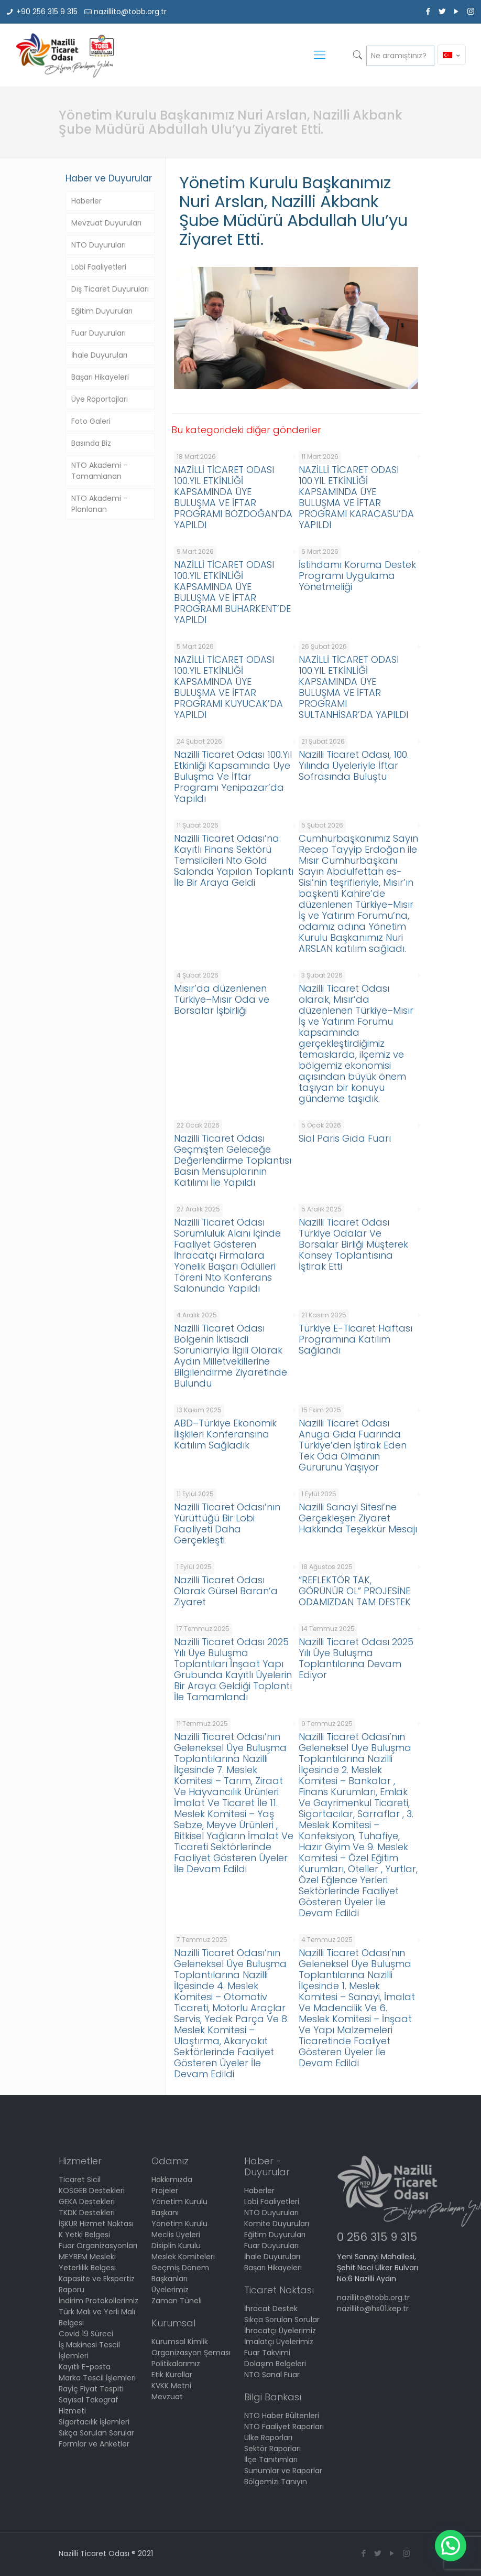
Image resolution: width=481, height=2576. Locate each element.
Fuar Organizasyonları (98, 2245)
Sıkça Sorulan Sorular (96, 2433)
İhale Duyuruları (99, 355)
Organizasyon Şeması (191, 2352)
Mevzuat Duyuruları (106, 223)
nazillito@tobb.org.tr (130, 11)
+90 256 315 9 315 (47, 11)
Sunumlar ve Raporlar (283, 2470)
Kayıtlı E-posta (85, 2367)
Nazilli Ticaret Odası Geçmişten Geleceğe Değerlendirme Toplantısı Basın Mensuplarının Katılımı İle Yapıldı (232, 1160)
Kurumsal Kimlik (179, 2341)
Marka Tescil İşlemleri (97, 2378)
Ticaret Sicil (80, 2179)
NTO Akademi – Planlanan (99, 503)
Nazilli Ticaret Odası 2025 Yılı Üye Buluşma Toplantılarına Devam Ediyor (356, 1658)
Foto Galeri (91, 421)
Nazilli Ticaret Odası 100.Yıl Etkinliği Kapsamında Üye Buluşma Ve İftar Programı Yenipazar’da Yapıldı (233, 776)
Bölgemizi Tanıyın (275, 2481)
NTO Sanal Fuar (272, 2374)
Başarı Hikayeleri (100, 377)
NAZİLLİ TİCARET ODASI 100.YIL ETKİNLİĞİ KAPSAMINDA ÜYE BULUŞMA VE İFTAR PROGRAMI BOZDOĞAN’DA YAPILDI (233, 497)
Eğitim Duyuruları (102, 311)
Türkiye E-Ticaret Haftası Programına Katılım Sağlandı (355, 1339)
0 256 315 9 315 (377, 2237)
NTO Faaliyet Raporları (284, 2426)
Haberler (86, 201)
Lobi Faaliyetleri (98, 267)
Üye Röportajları (99, 399)
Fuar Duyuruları (98, 333)
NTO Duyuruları (98, 245)
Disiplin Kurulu (176, 2245)
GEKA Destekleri (87, 2201)
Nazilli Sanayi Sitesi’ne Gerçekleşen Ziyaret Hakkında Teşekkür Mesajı (358, 1518)
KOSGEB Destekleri (92, 2190)
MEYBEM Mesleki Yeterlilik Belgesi (87, 2262)
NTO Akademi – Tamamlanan (99, 470)
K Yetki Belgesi (84, 2234)
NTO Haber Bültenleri (281, 2415)
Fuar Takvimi (267, 2352)
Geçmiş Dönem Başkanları (180, 2273)
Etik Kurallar (171, 2374)
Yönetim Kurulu (179, 2223)
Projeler (164, 2190)
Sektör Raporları (272, 2448)
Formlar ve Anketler (94, 2444)
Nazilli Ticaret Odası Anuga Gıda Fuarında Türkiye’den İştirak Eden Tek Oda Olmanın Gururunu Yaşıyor (353, 1445)
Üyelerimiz (170, 2289)
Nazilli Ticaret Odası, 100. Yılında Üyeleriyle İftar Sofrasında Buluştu (354, 765)
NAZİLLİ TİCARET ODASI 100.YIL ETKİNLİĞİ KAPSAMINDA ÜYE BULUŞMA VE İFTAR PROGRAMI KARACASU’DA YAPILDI (356, 497)
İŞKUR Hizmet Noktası (96, 2223)
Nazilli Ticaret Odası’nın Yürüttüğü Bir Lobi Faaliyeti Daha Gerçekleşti (227, 1523)
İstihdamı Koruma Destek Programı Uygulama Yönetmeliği (357, 575)
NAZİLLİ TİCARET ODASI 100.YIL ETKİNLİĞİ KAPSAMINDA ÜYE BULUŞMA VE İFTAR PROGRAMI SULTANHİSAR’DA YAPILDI (353, 687)
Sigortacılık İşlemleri (94, 2422)
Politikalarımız (175, 2363)
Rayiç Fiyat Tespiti (91, 2389)
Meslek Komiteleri (183, 2256)
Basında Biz (91, 443)
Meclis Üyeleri (175, 2234)
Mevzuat (167, 2396)
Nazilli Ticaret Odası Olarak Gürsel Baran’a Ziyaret (226, 1590)
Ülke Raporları (268, 2437)
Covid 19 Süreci (86, 2333)
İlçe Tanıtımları (271, 2459)
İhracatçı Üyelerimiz (280, 2330)
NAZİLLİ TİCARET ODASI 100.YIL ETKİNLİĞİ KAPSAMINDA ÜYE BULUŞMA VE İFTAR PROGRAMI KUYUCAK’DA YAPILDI (228, 687)
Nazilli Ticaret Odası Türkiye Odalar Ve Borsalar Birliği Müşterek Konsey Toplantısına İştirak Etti (353, 1244)
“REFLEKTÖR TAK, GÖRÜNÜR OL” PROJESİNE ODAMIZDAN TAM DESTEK (355, 1590)
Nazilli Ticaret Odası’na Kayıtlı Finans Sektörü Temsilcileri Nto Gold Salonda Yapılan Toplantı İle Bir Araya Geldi (233, 860)
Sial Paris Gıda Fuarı (345, 1138)
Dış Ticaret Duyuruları (110, 289)
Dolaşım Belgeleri (275, 2363)
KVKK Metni (171, 2385)
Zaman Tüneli (176, 2300)
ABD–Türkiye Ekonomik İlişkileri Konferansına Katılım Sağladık (225, 1434)
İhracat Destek (271, 2308)
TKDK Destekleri (87, 2212)
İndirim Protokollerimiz (98, 2300)
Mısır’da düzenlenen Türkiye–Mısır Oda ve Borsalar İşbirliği (221, 999)
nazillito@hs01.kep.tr (373, 2308)
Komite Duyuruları (276, 2223)
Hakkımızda (171, 2179)
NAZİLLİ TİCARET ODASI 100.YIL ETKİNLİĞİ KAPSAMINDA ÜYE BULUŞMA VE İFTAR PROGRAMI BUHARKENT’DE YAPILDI (232, 592)
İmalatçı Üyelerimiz (278, 2341)
